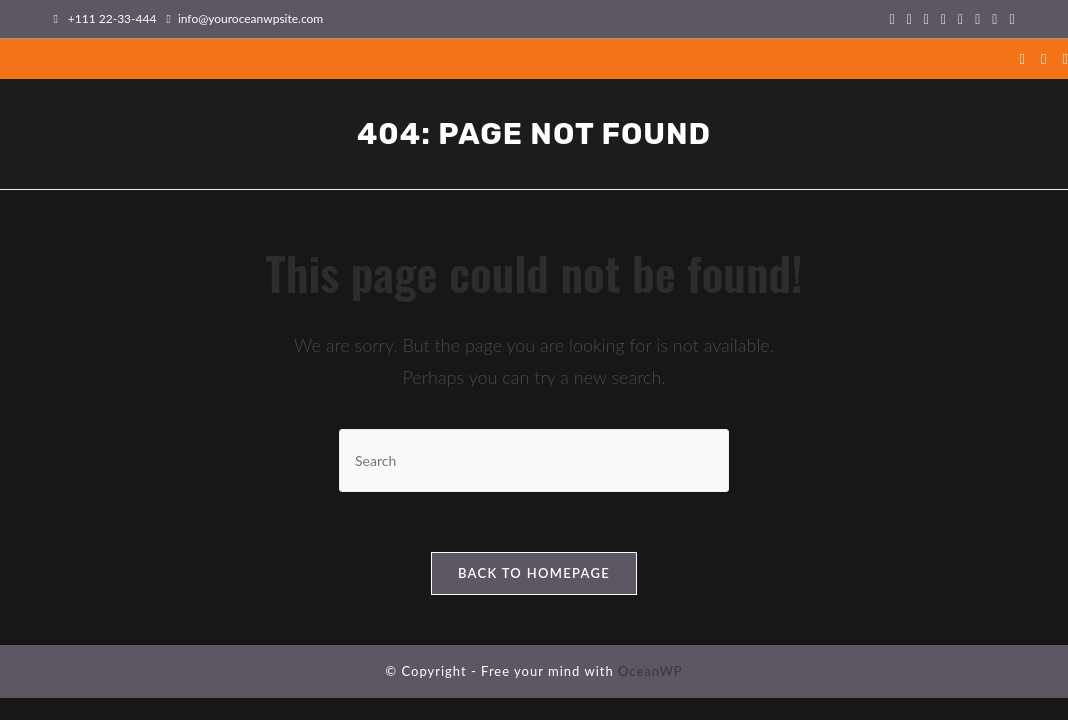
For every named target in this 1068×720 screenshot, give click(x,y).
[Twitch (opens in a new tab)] (1008, 19)
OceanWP (650, 671)
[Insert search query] (534, 460)
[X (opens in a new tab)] (892, 19)
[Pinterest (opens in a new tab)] (926, 19)
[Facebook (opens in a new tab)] (909, 19)
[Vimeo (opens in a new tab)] (977, 19)
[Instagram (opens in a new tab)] (943, 19)
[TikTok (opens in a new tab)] (994, 19)
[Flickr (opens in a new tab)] (960, 19)
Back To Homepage (534, 573)
